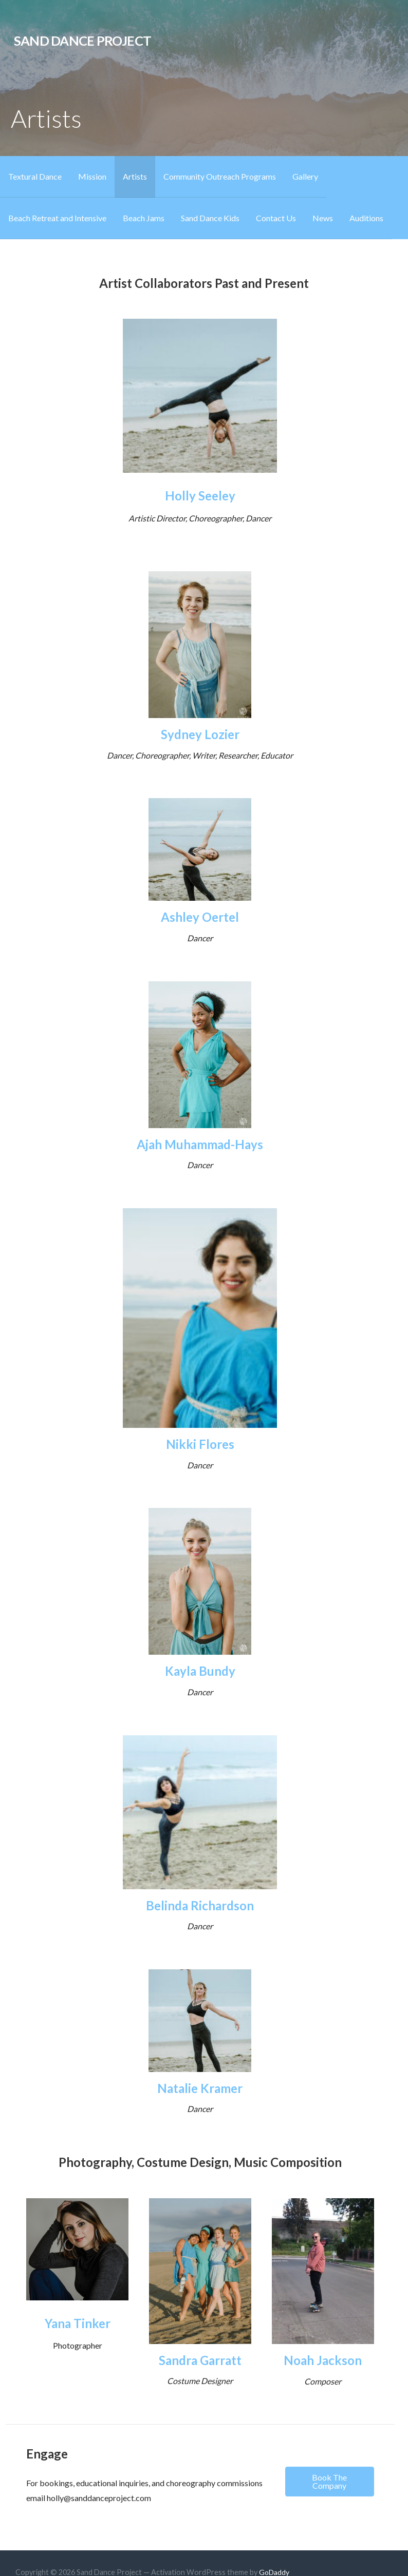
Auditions (366, 218)
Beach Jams (143, 218)
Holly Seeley (200, 495)
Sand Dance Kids (210, 218)
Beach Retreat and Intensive (57, 218)
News (322, 218)
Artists (135, 176)
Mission (92, 176)
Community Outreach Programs (219, 176)
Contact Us (276, 218)
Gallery (305, 176)
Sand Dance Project (82, 40)
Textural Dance (35, 176)
